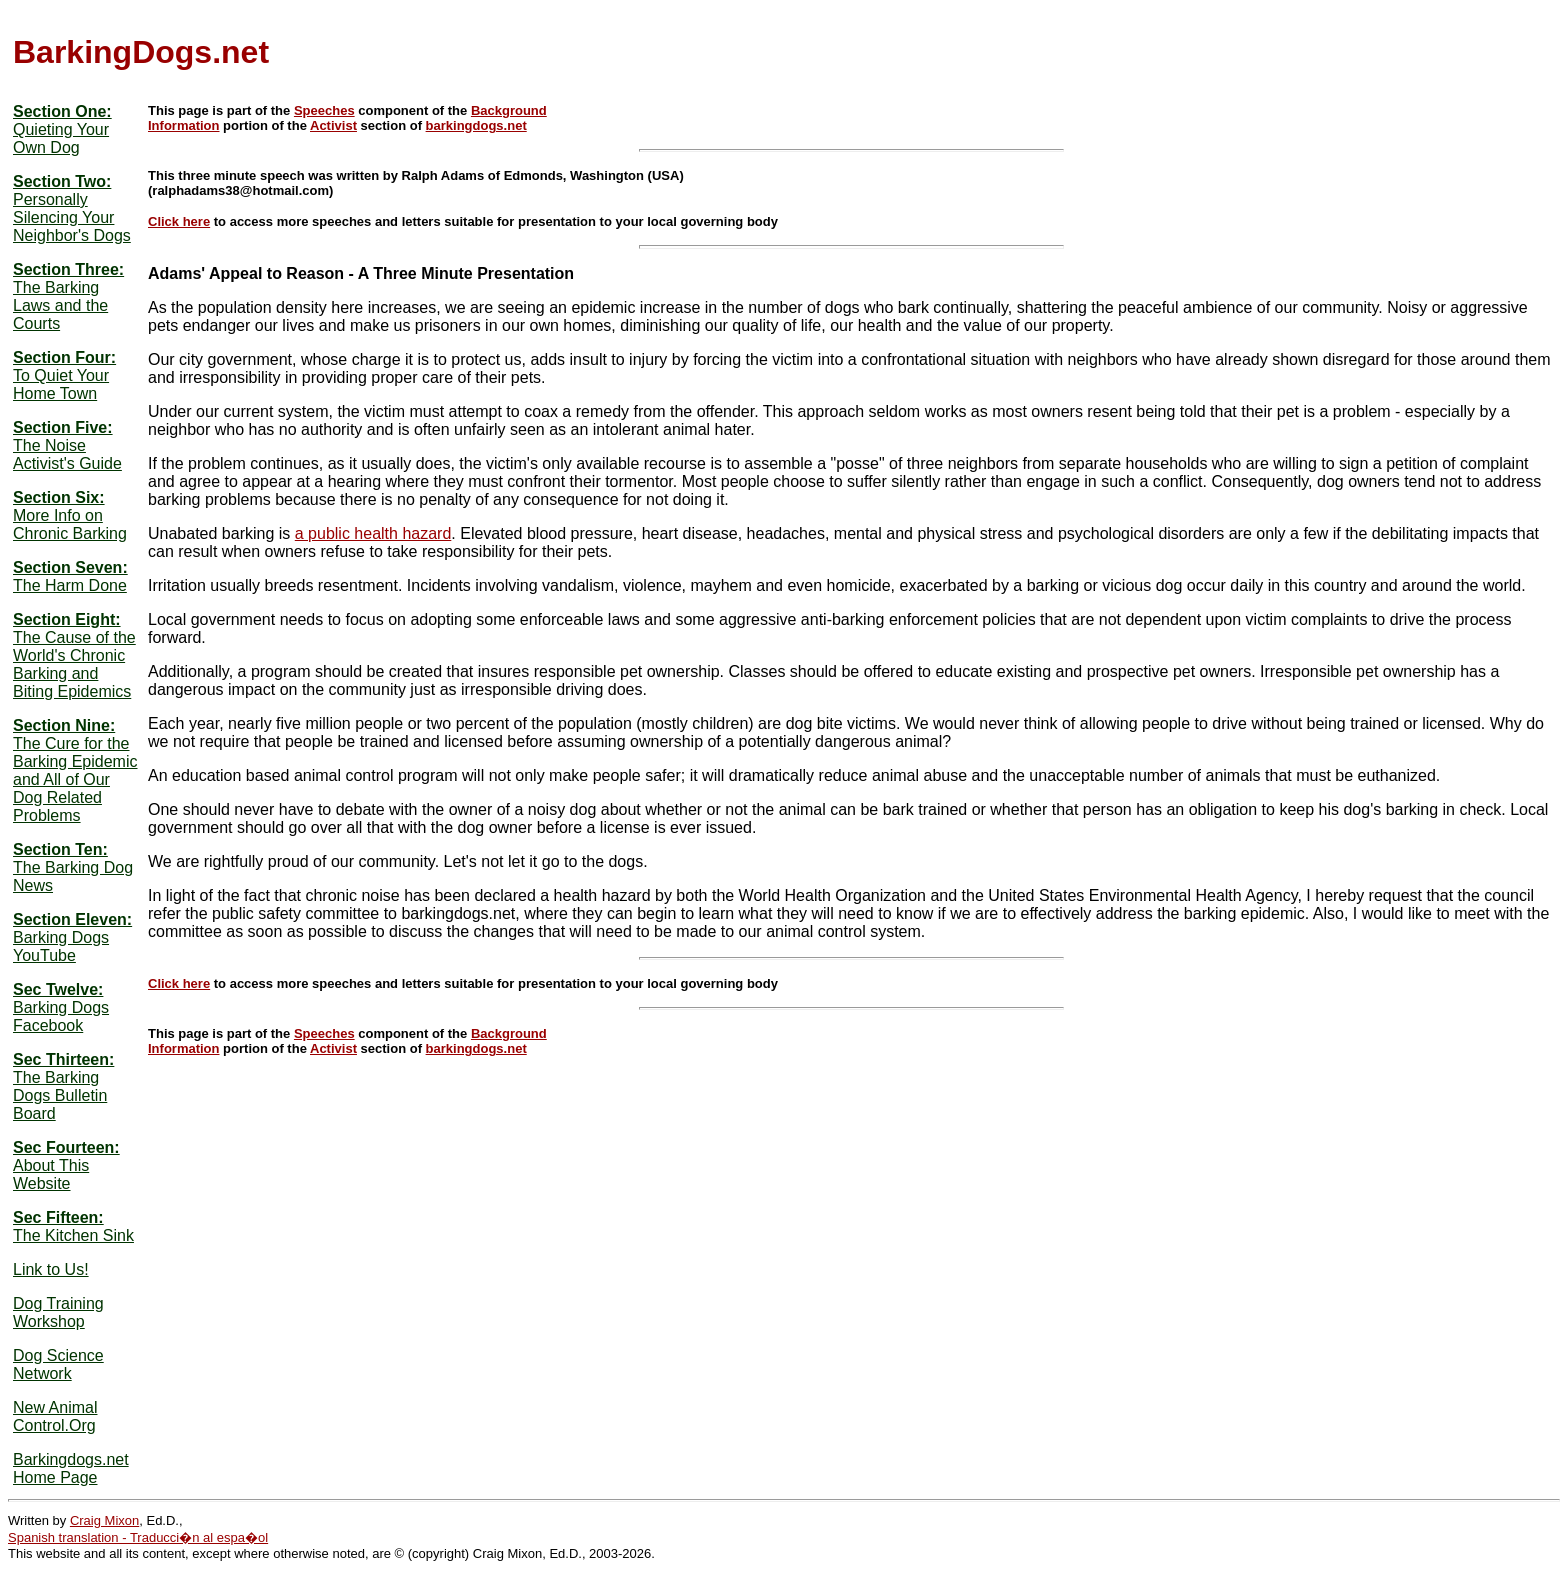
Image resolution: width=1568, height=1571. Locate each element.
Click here (179, 221)
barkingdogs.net (476, 125)
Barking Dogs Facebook (61, 1016)
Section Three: (68, 269)
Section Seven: (70, 567)
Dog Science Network (58, 1364)
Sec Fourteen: (66, 1147)
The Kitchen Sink (73, 1235)
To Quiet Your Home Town (61, 384)
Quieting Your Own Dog (61, 138)
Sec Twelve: (58, 989)
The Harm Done (70, 585)
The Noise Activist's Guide (67, 454)
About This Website (51, 1174)
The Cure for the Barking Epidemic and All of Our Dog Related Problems (75, 779)
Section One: (62, 111)
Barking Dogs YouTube (61, 946)
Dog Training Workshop (58, 1312)
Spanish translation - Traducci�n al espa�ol (138, 1537)
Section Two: (62, 181)
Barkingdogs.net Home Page (71, 1468)
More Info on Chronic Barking (70, 524)
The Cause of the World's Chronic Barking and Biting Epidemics (74, 664)
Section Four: (64, 357)
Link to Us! (51, 1269)
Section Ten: (60, 849)
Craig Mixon (104, 1520)
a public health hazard (373, 533)
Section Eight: (67, 619)
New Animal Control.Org (55, 1416)
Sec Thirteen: (63, 1059)
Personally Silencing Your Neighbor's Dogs (72, 217)
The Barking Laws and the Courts (60, 305)
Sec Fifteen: (58, 1217)
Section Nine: (64, 725)
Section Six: (59, 497)
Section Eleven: (72, 919)
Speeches (324, 110)
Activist (333, 125)
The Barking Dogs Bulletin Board (60, 1095)
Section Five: (63, 427)
